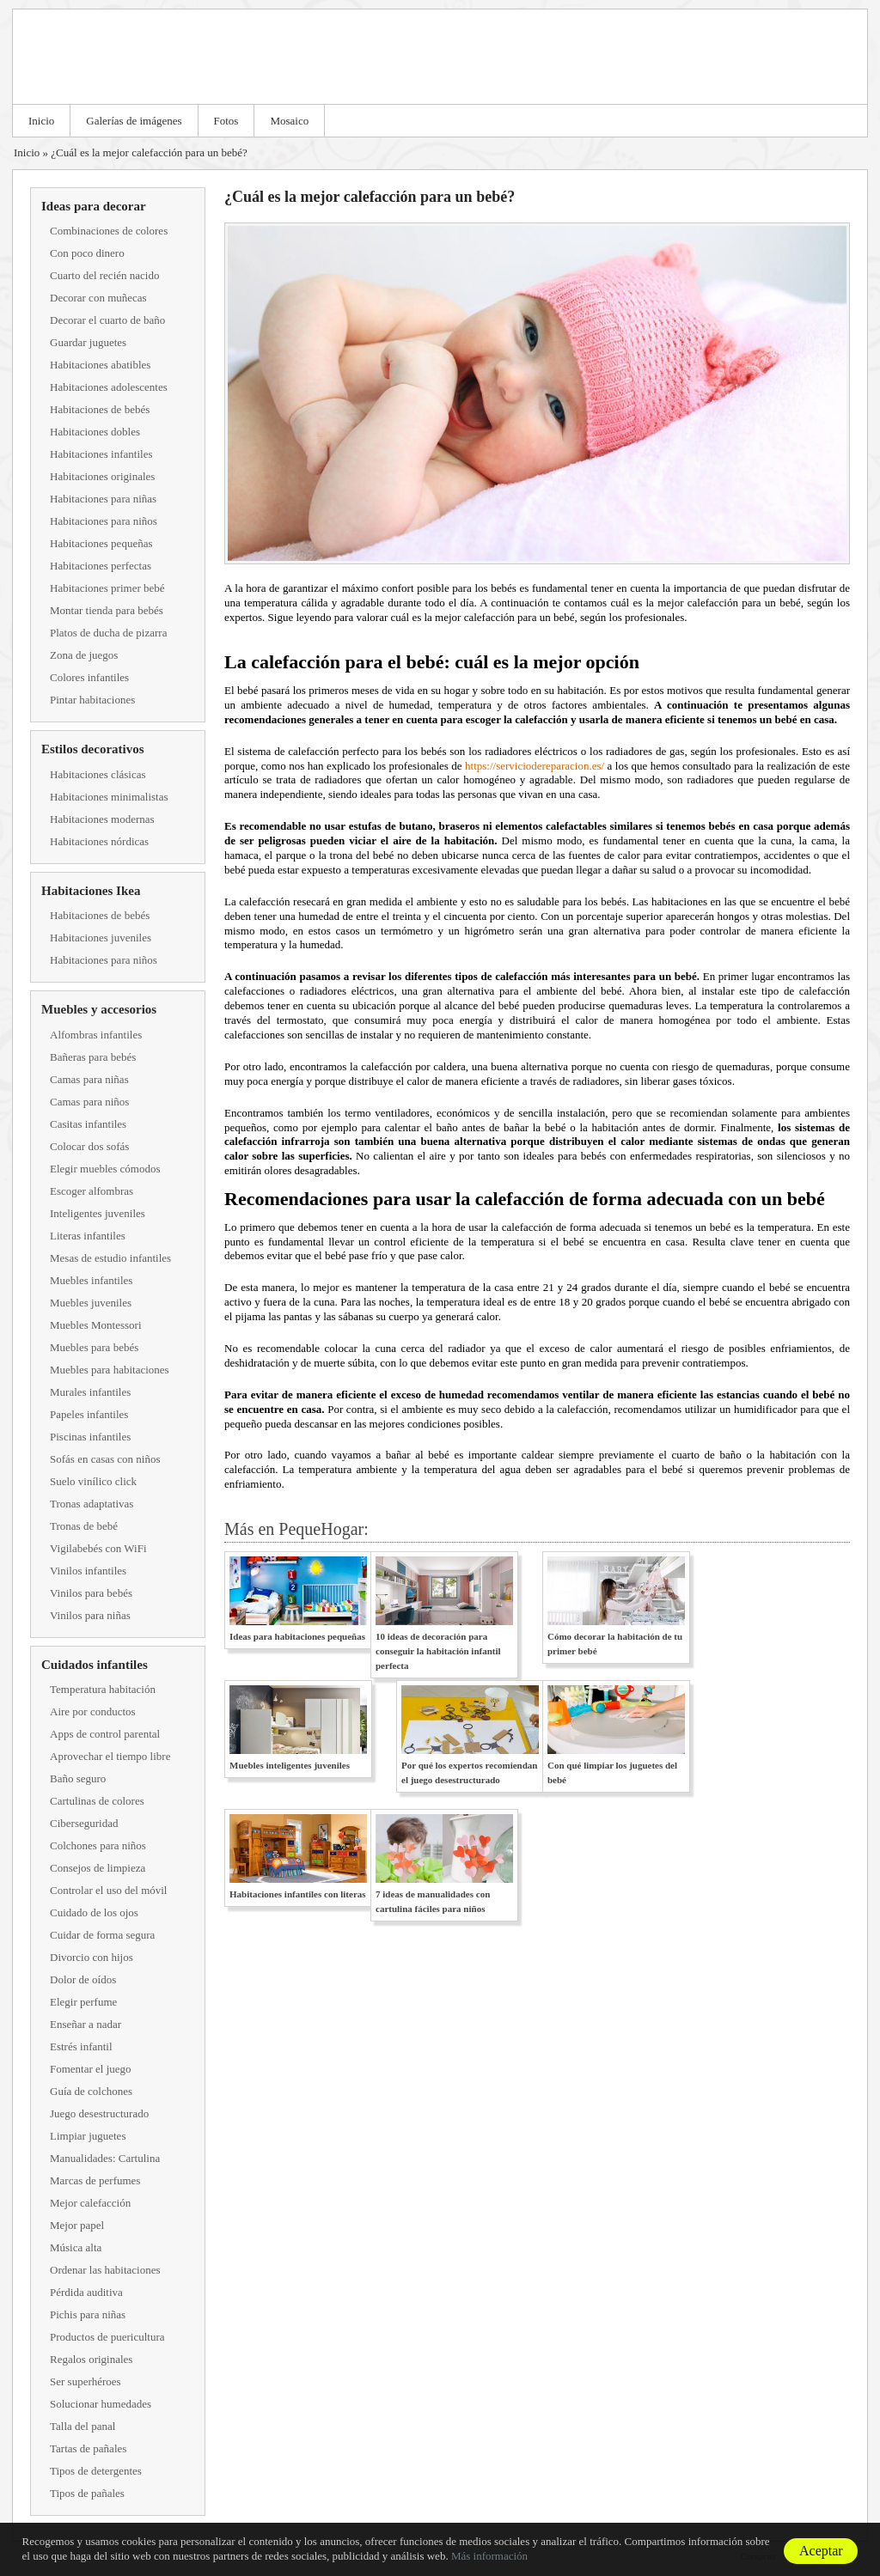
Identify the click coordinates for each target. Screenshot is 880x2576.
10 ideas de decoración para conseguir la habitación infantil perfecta (438, 1651)
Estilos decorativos (92, 749)
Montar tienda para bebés (106, 610)
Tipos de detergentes (96, 2470)
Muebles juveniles (90, 1302)
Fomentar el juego (90, 2068)
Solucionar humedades (100, 2403)
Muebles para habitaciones (109, 1369)
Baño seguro (78, 1778)
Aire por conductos (93, 1711)
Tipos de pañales (87, 2493)
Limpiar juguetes (87, 2135)
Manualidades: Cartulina (105, 2158)
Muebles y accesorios (98, 1009)
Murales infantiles (90, 1391)
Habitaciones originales (102, 476)
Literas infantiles (87, 1235)
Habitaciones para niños (103, 521)
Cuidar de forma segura (102, 1934)
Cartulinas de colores (97, 1800)
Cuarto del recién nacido (104, 275)
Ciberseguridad (84, 1823)
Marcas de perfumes (95, 2180)
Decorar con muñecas (98, 297)
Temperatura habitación (103, 1689)
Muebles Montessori (96, 1324)
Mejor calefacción (90, 2202)
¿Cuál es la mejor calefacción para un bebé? (149, 152)
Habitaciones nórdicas (99, 841)
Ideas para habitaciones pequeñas (297, 1636)
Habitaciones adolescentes (109, 387)
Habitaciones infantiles (101, 454)
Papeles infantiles (89, 1414)
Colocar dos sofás (89, 1146)
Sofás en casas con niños (105, 1458)
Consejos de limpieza (97, 1867)
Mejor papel (77, 2225)
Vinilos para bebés (91, 1592)
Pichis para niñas (87, 2314)
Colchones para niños (98, 1845)
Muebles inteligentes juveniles (289, 1765)
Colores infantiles (89, 677)
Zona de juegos (84, 655)
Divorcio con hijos (91, 1957)
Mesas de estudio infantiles (110, 1257)
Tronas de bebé (84, 1525)
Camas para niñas (89, 1079)
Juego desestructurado (99, 2113)
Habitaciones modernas (102, 819)
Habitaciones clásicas (98, 774)
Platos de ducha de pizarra (108, 632)
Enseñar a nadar (85, 2024)
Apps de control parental (105, 1733)
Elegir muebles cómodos (105, 1168)
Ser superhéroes (85, 2381)
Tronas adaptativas (91, 1503)
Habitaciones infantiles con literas (297, 1894)
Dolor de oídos (83, 1979)
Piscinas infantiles (90, 1436)
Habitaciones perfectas (100, 565)
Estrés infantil (81, 2046)
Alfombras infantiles (96, 1034)
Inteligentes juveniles (97, 1213)
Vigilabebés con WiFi (98, 1548)
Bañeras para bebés (93, 1056)
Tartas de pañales (88, 2448)
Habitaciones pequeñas (101, 543)
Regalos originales (91, 2359)
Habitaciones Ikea (90, 891)
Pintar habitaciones (92, 699)
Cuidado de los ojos (94, 1912)
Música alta (75, 2247)
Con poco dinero (87, 253)
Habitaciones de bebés (100, 409)
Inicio (41, 120)
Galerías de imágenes (133, 120)
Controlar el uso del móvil (108, 1890)
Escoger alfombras (91, 1190)
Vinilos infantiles (88, 1570)
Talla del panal (82, 2426)
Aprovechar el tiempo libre (110, 1756)
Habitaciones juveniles (100, 937)
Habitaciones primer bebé (107, 588)
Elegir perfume (83, 2001)
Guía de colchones (91, 2091)
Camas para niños (89, 1101)
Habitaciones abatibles (100, 364)
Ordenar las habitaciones (105, 2269)
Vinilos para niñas (90, 1615)
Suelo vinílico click (93, 1481)
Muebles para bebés (94, 1347)
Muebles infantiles (91, 1280)
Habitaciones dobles (95, 431)
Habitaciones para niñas (103, 498)
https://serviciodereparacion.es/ (534, 765)
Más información (489, 2555)
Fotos (226, 120)
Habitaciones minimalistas (109, 796)
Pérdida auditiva (86, 2292)
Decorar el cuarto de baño (107, 320)
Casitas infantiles (88, 1123)
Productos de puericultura (107, 2336)
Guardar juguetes (88, 342)
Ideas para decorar (93, 206)
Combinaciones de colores (109, 230)
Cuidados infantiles (94, 1665)
